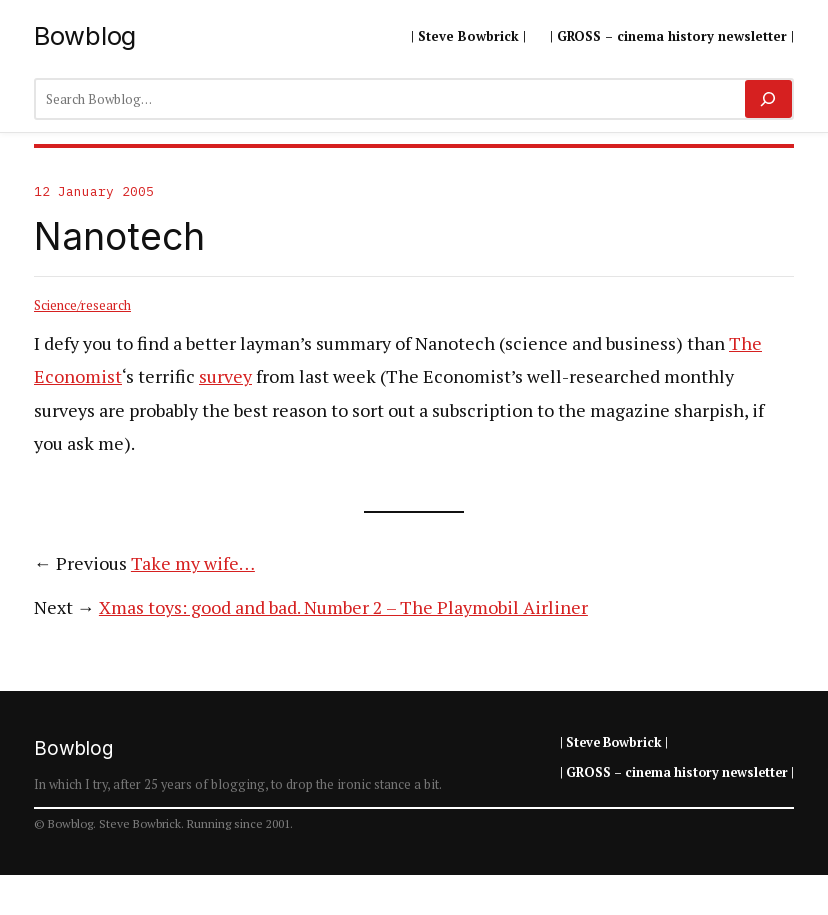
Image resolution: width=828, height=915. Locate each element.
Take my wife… (193, 563)
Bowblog (85, 35)
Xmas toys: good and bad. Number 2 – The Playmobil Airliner (343, 607)
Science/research (82, 305)
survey (225, 376)
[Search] (768, 99)
